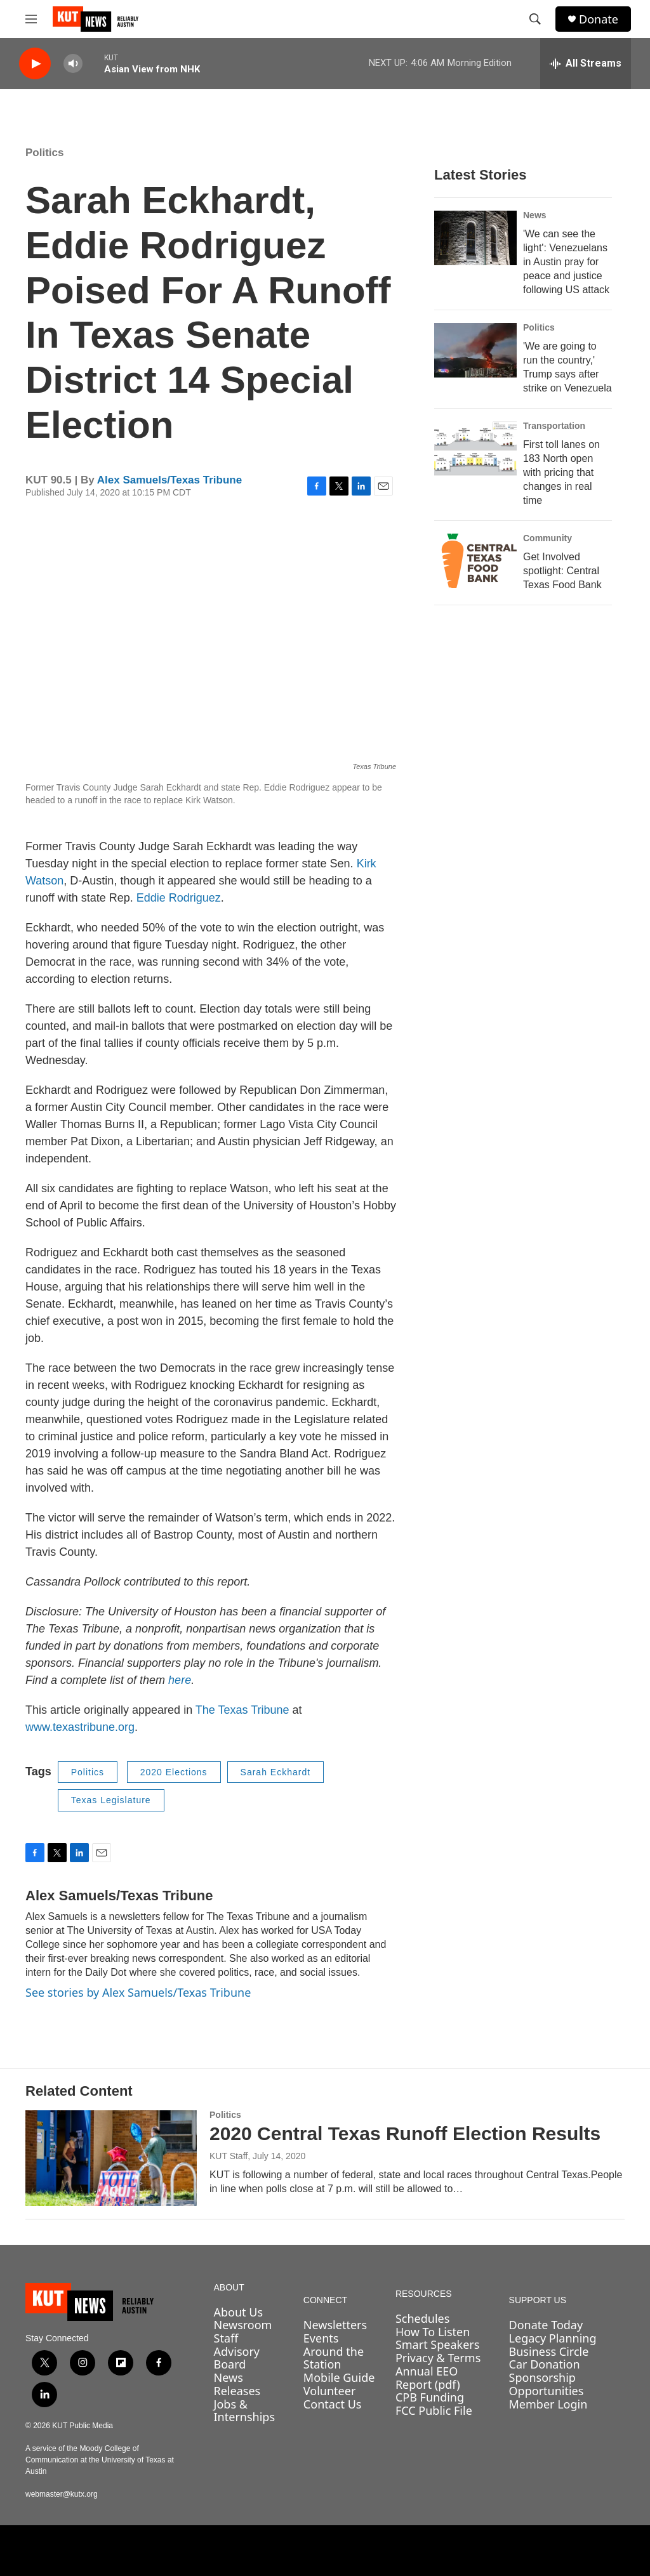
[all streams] (585, 63)
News (535, 215)
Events (321, 2338)
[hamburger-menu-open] (31, 19)
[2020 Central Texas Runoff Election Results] (111, 2157)
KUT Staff (228, 2156)
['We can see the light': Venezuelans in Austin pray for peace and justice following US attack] (475, 238)
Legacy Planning (553, 2338)
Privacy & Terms (438, 2357)
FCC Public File (433, 2410)
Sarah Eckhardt (276, 1772)
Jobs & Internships (244, 2410)
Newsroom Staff (243, 2331)
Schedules (422, 2318)
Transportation (554, 426)
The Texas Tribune (242, 1710)
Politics (44, 153)
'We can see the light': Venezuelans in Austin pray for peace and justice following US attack (566, 261)
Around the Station (333, 2358)
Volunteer (329, 2390)
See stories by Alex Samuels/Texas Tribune (138, 1992)
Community (547, 538)
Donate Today (546, 2324)
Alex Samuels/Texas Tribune (169, 480)
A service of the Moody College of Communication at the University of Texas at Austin (99, 2460)
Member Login (548, 2404)
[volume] (73, 63)
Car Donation (544, 2364)
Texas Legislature (111, 1800)
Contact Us (332, 2404)
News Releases (237, 2384)
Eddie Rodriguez (178, 897)
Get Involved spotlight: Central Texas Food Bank (562, 570)
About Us (238, 2312)
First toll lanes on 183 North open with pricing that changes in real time (561, 472)
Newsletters (335, 2324)
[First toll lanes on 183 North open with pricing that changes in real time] (475, 448)
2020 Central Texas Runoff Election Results (404, 2133)
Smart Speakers (437, 2344)
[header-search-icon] (535, 19)
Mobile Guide (339, 2377)
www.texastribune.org (80, 1727)
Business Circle (549, 2351)
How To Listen (432, 2331)
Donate (598, 19)
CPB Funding (429, 2397)
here (179, 1680)
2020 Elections (174, 1772)
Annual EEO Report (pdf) (427, 2377)
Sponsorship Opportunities (546, 2384)
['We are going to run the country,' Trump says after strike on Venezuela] (475, 350)
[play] (35, 63)
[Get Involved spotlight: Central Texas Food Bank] (475, 561)
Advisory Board (237, 2358)
